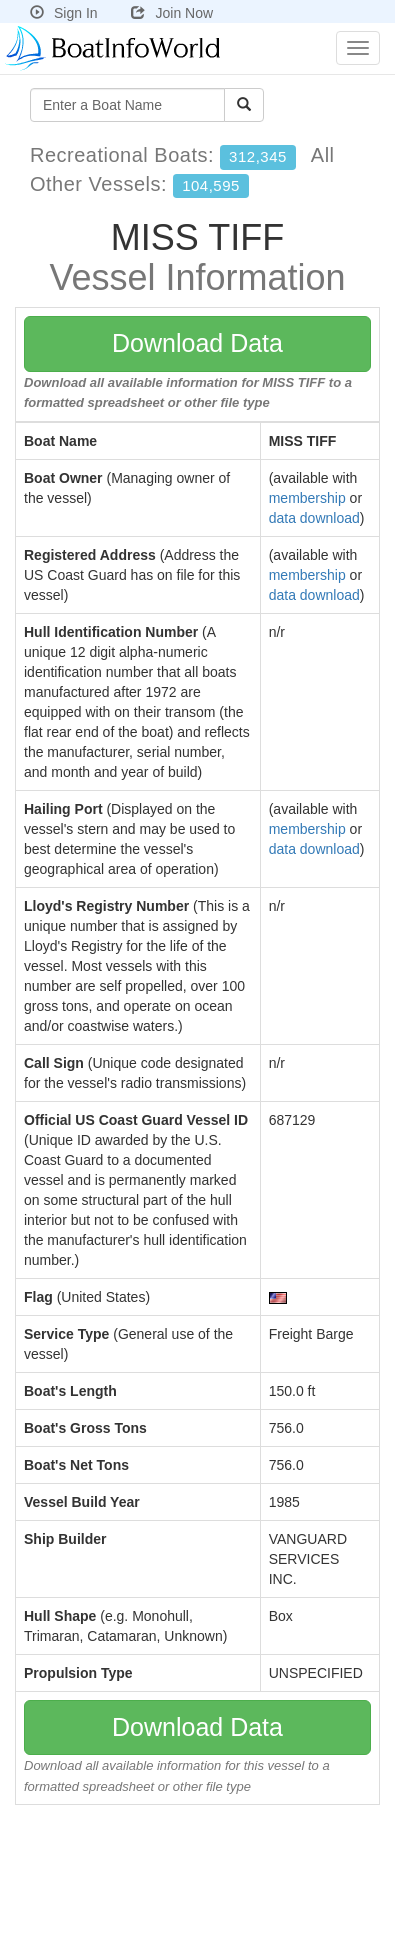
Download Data (197, 343)
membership (307, 498)
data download (314, 518)
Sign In (64, 13)
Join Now (172, 13)
